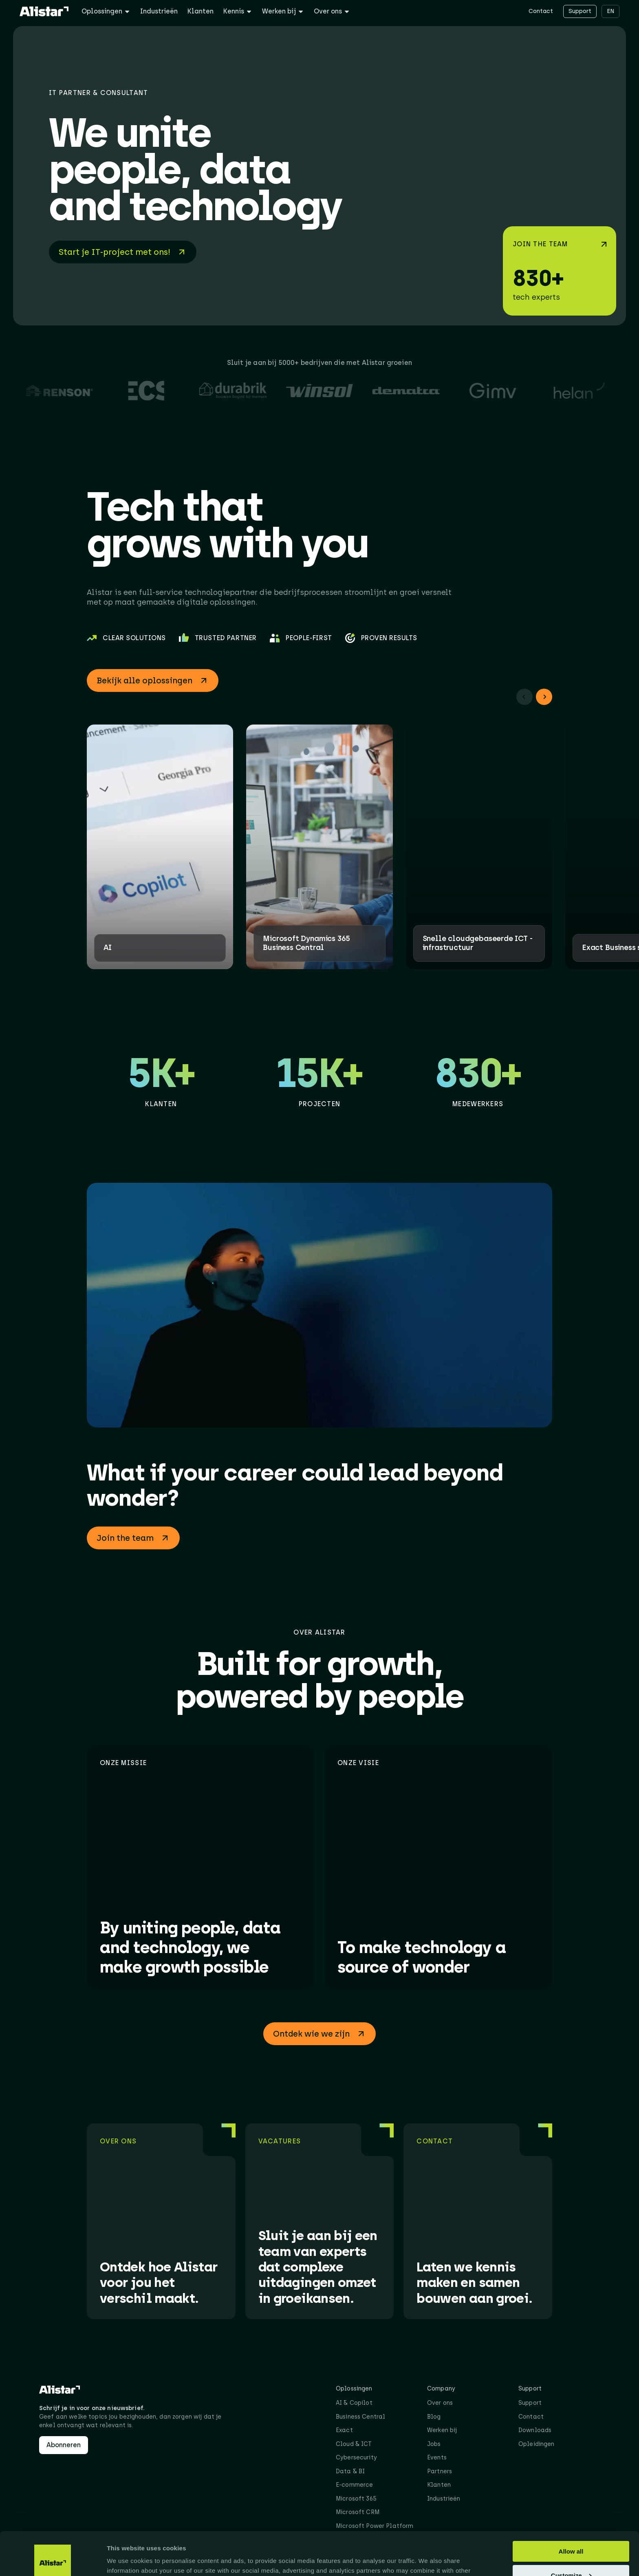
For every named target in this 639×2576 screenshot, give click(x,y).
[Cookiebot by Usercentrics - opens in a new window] (52, 2560)
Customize (571, 2532)
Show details (126, 2559)
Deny (571, 2555)
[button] (524, 697)
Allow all (571, 2508)
